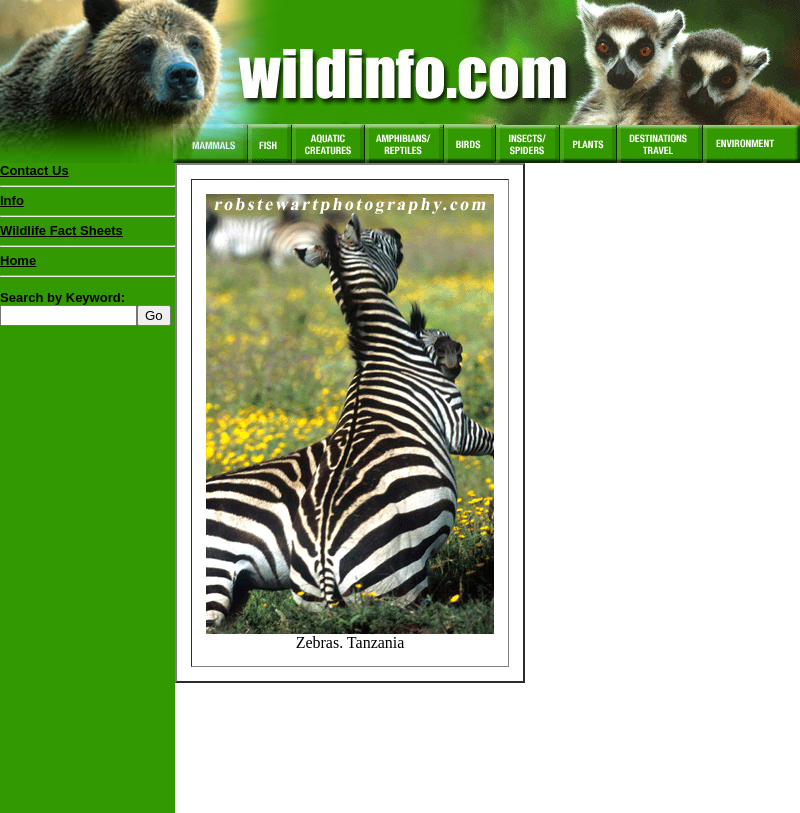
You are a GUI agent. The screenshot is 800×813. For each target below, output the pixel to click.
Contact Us (34, 170)
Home (18, 260)
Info (12, 200)
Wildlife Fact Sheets (87, 235)
